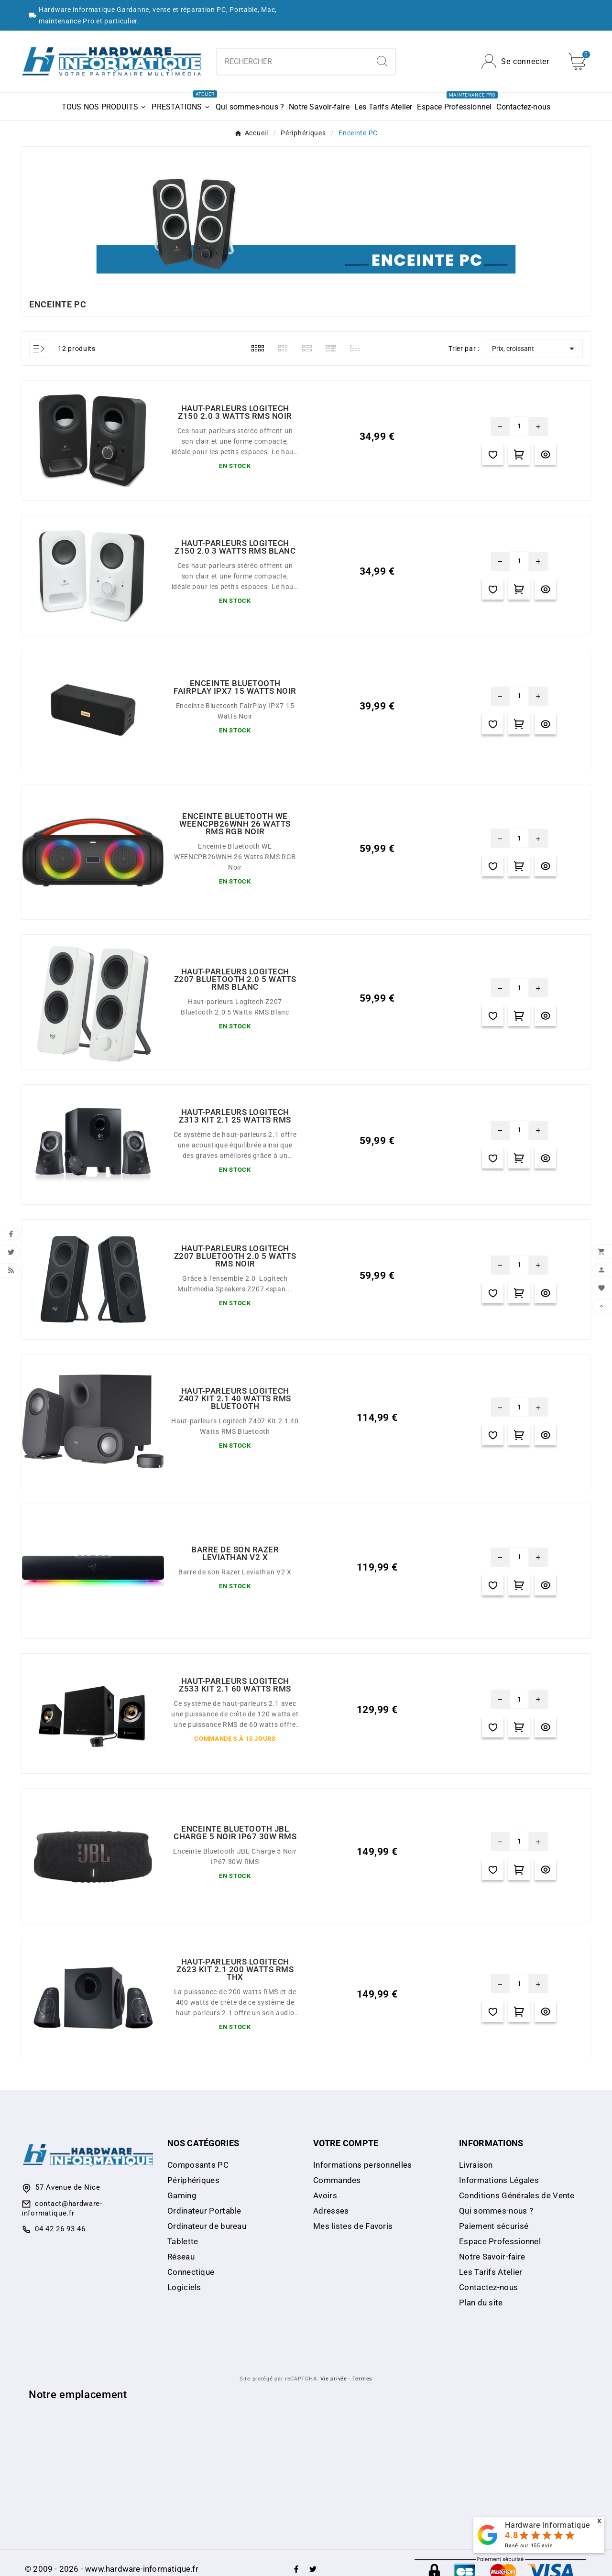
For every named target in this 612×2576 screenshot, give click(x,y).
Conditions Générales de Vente (517, 2195)
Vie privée (333, 2379)
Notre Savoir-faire (492, 2256)
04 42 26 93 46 (60, 2229)
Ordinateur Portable (204, 2211)
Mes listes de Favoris (353, 2226)
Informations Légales (499, 2180)
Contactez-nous (488, 2287)
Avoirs (325, 2195)
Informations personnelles (362, 2165)
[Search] (382, 61)
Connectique (190, 2272)
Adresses (331, 2211)
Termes (362, 2379)
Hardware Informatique (547, 2525)
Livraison (476, 2165)
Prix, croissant (535, 348)
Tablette (182, 2241)
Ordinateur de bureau (206, 2226)
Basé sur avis (529, 2546)
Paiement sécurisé (493, 2226)
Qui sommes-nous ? (496, 2211)
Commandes (337, 2180)
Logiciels (184, 2287)
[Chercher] (293, 62)
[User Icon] (515, 61)
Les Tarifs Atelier (490, 2272)
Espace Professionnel (500, 2241)
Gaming (182, 2195)
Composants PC (198, 2165)
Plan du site (481, 2302)
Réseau (181, 2256)
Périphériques (193, 2180)
